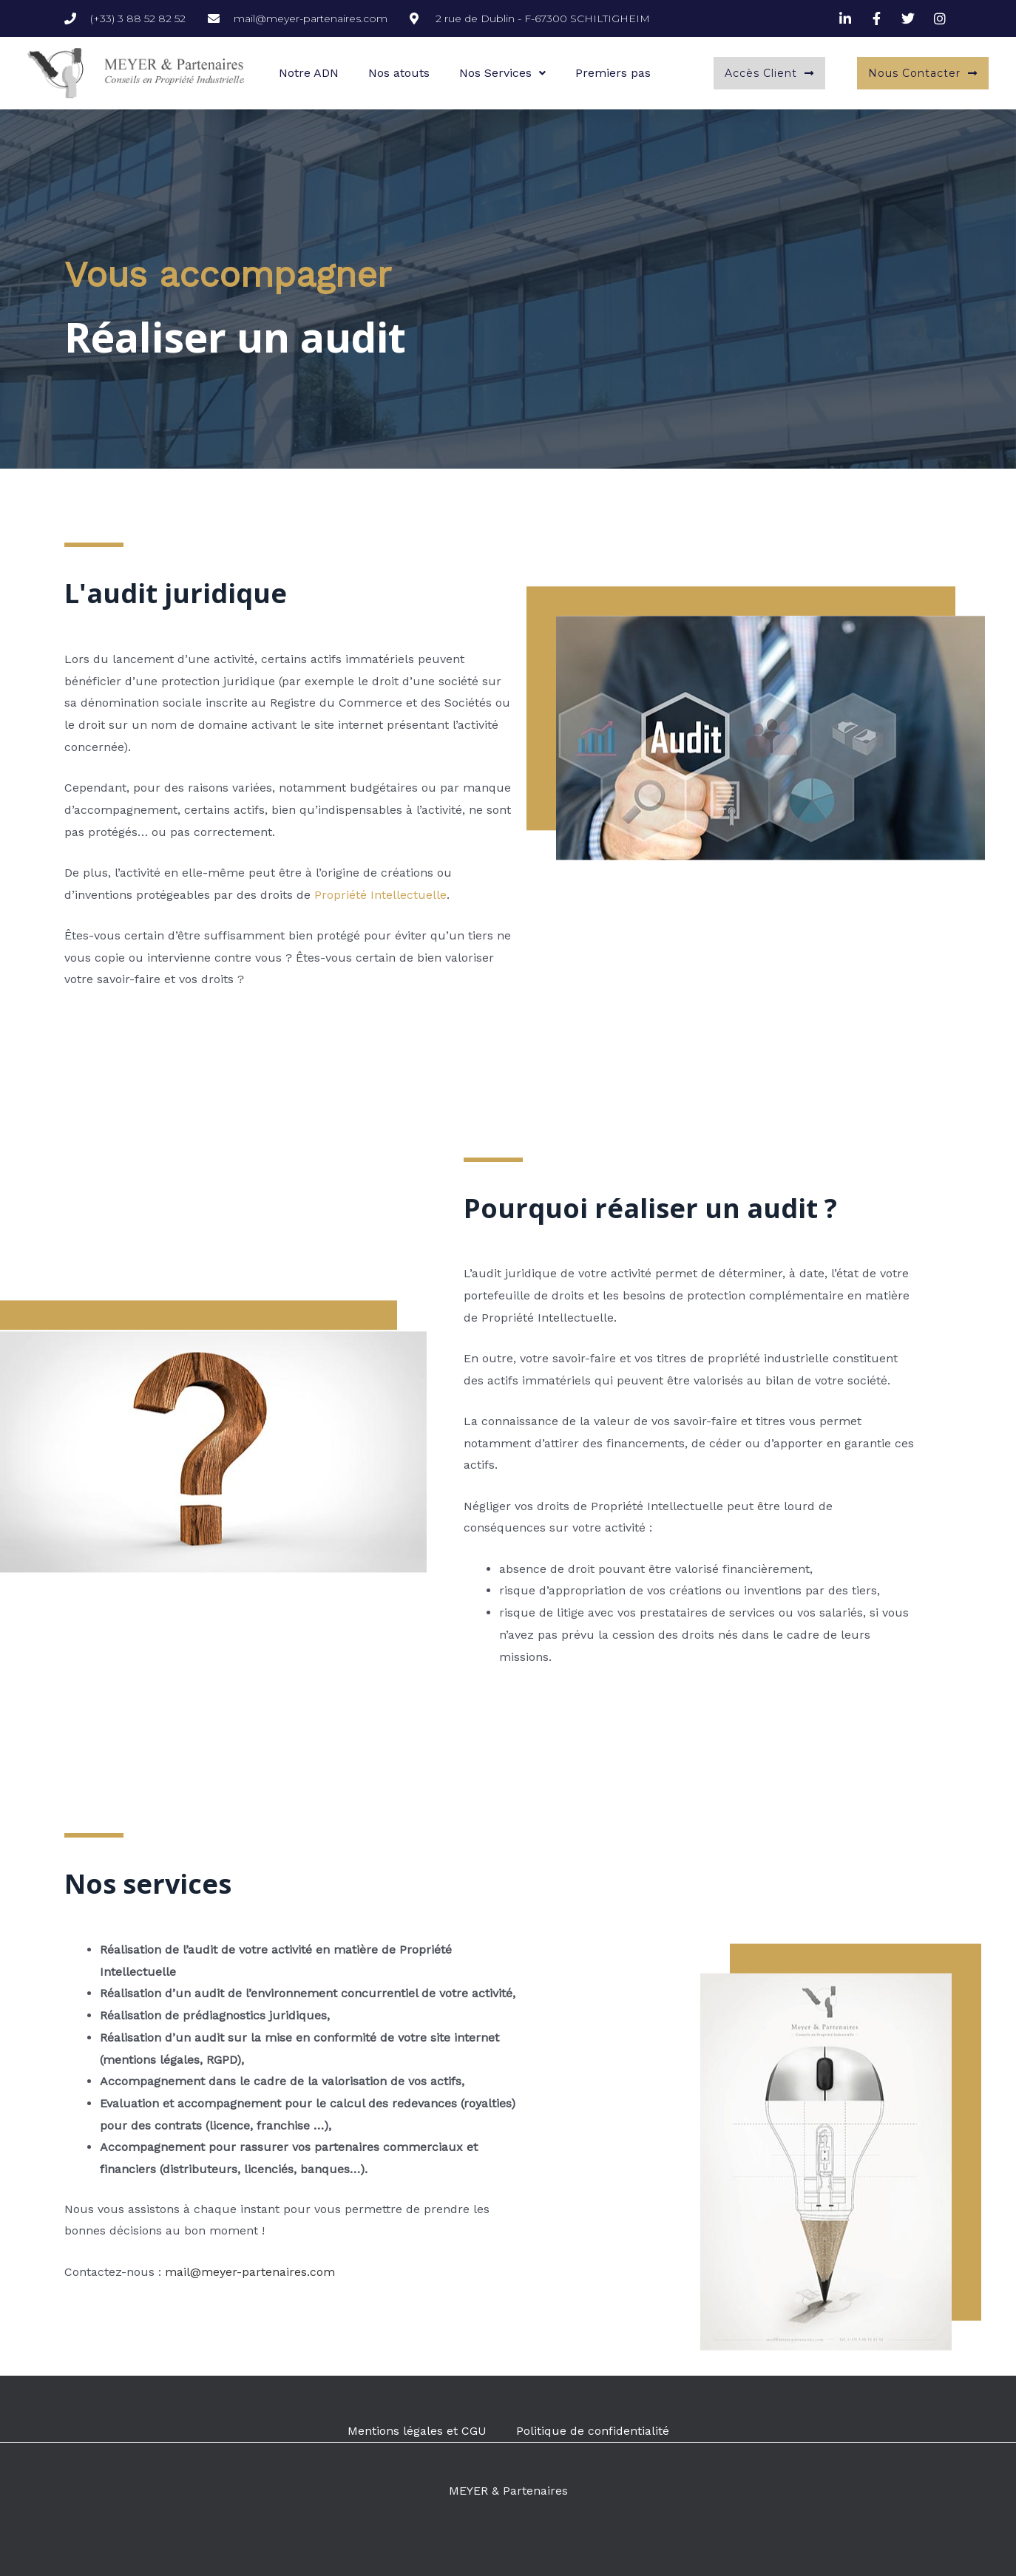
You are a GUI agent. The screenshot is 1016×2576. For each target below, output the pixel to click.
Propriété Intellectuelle (380, 895)
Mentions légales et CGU (417, 2431)
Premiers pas (613, 73)
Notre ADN (309, 73)
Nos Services (502, 73)
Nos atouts (399, 73)
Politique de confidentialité (592, 2431)
